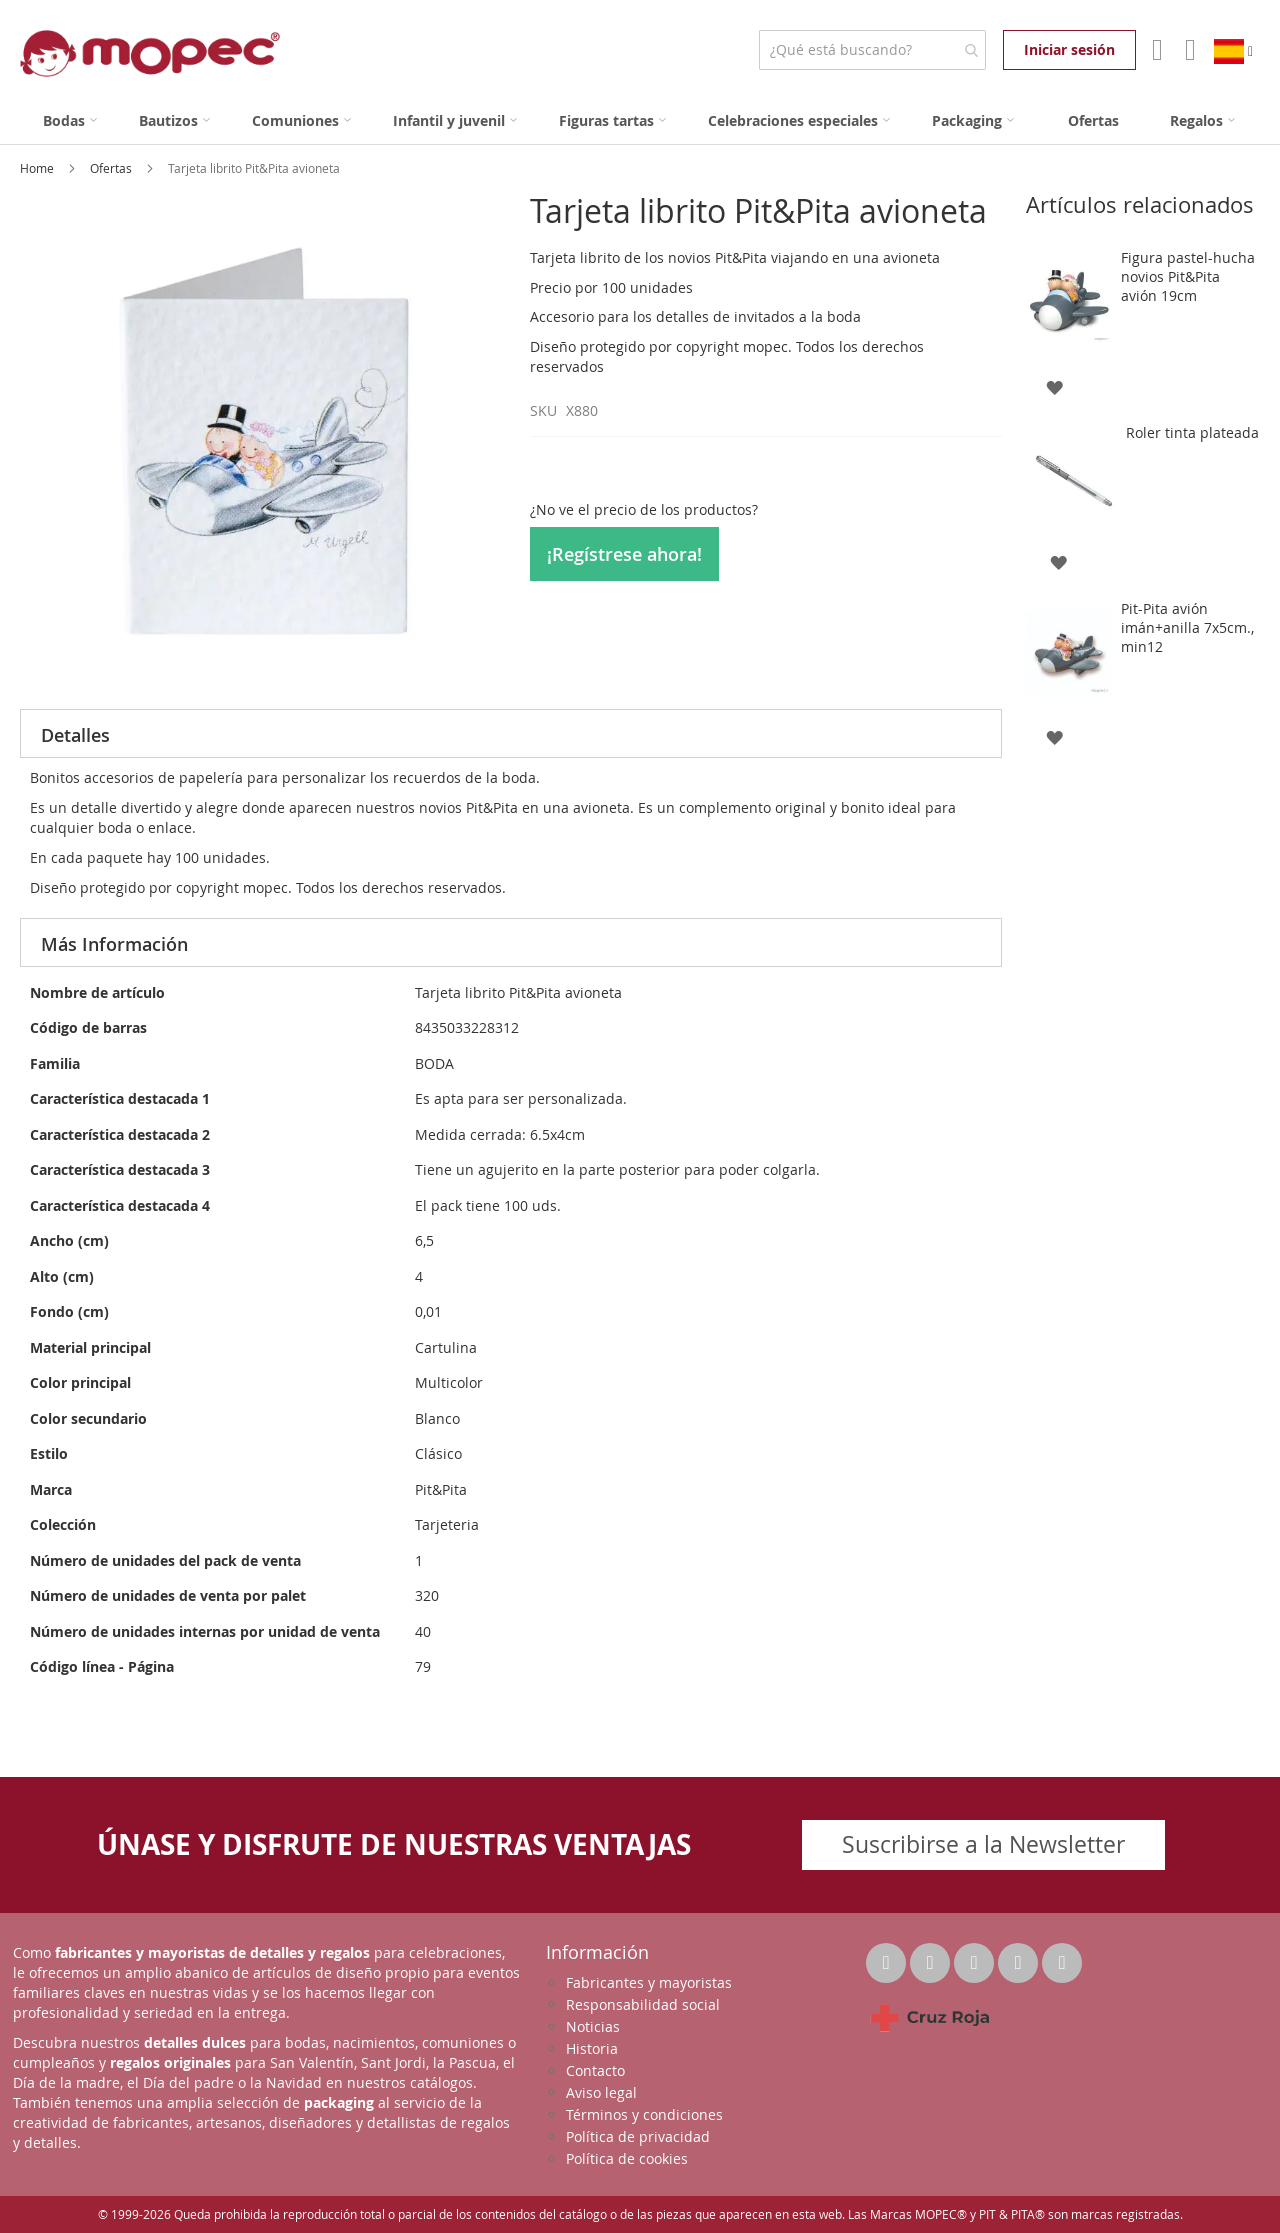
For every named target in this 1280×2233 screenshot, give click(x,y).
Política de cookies (627, 2158)
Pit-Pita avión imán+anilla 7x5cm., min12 (1187, 627)
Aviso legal (601, 2092)
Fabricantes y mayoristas (649, 1982)
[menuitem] (70, 120)
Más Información (114, 944)
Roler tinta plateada (1192, 432)
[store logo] (150, 53)
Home (38, 168)
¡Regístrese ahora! (624, 554)
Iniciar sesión (1069, 49)
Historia (592, 2048)
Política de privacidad (638, 2136)
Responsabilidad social (643, 2004)
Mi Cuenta (1155, 50)
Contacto (595, 2070)
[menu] (640, 120)
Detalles (75, 735)
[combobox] (872, 50)
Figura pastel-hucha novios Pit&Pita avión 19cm (1188, 276)
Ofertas (112, 168)
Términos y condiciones (644, 2114)
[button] (1053, 385)
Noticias (593, 2026)
